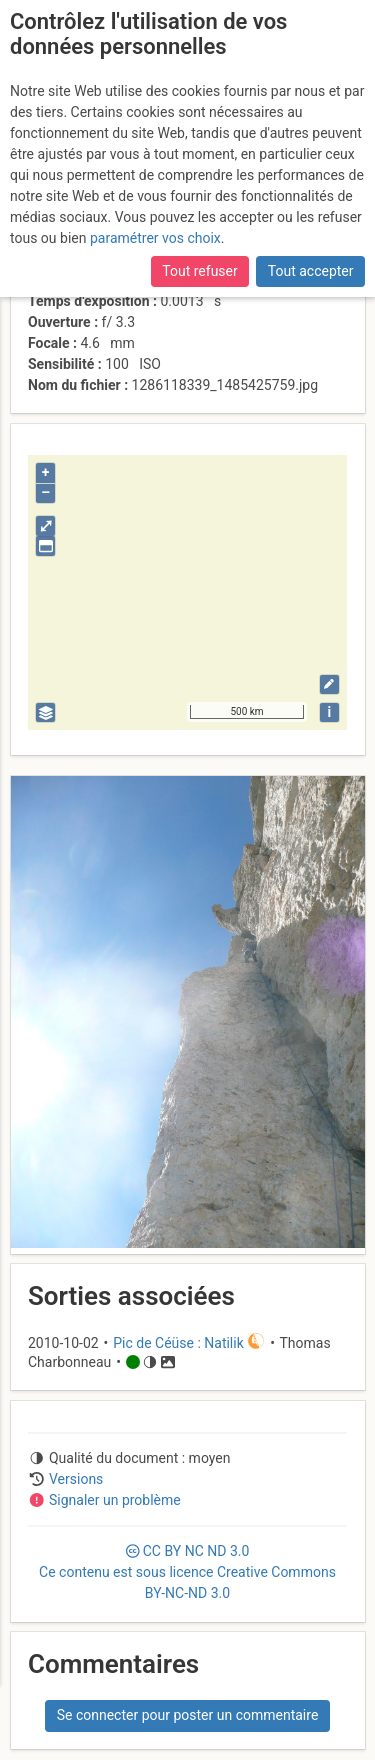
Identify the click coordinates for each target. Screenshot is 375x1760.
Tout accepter (311, 271)
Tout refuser (199, 271)
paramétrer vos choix (155, 238)
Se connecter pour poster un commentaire (188, 1715)
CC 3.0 (187, 1572)
